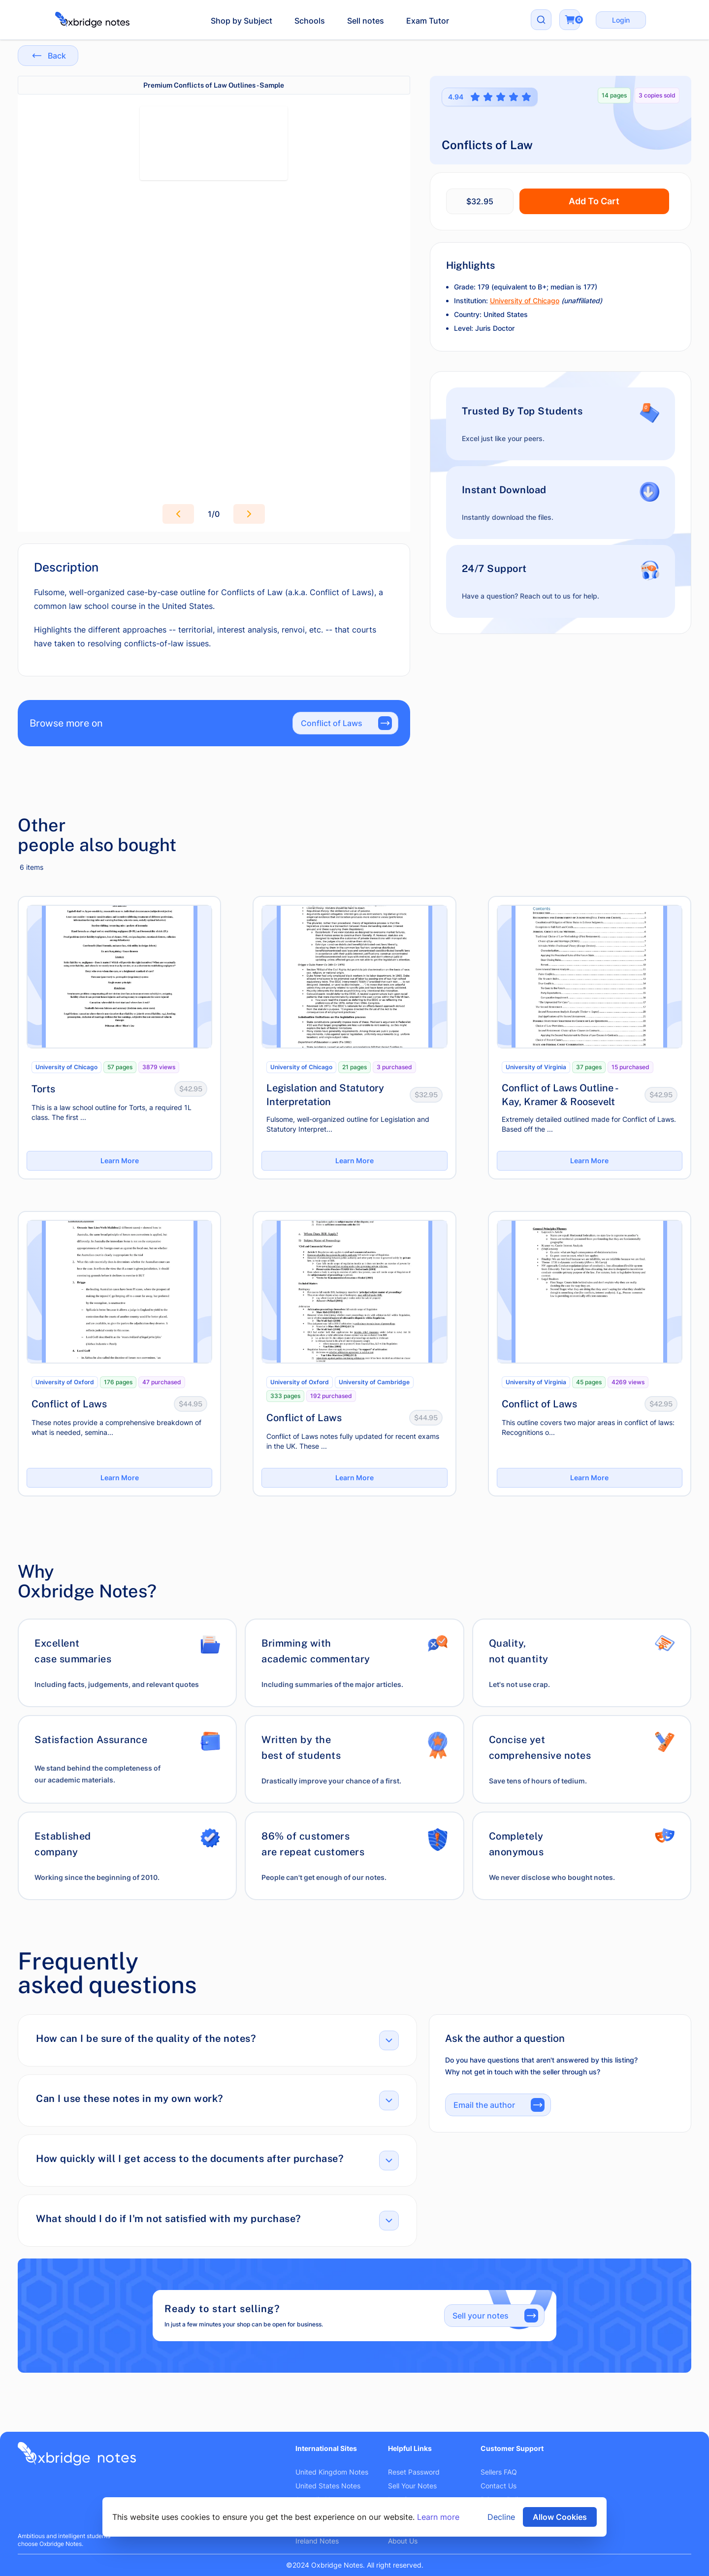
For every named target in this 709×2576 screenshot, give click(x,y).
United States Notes (327, 2485)
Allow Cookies (560, 2517)
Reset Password (414, 2472)
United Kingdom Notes (331, 2472)
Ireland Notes (317, 2541)
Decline (501, 2517)
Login (621, 20)
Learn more (438, 2517)
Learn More (119, 1160)
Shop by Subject (241, 21)
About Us (403, 2541)
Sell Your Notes (412, 2485)
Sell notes (365, 21)
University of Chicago (524, 300)
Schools (309, 21)
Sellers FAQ (499, 2472)
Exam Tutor (427, 21)
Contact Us (498, 2485)
